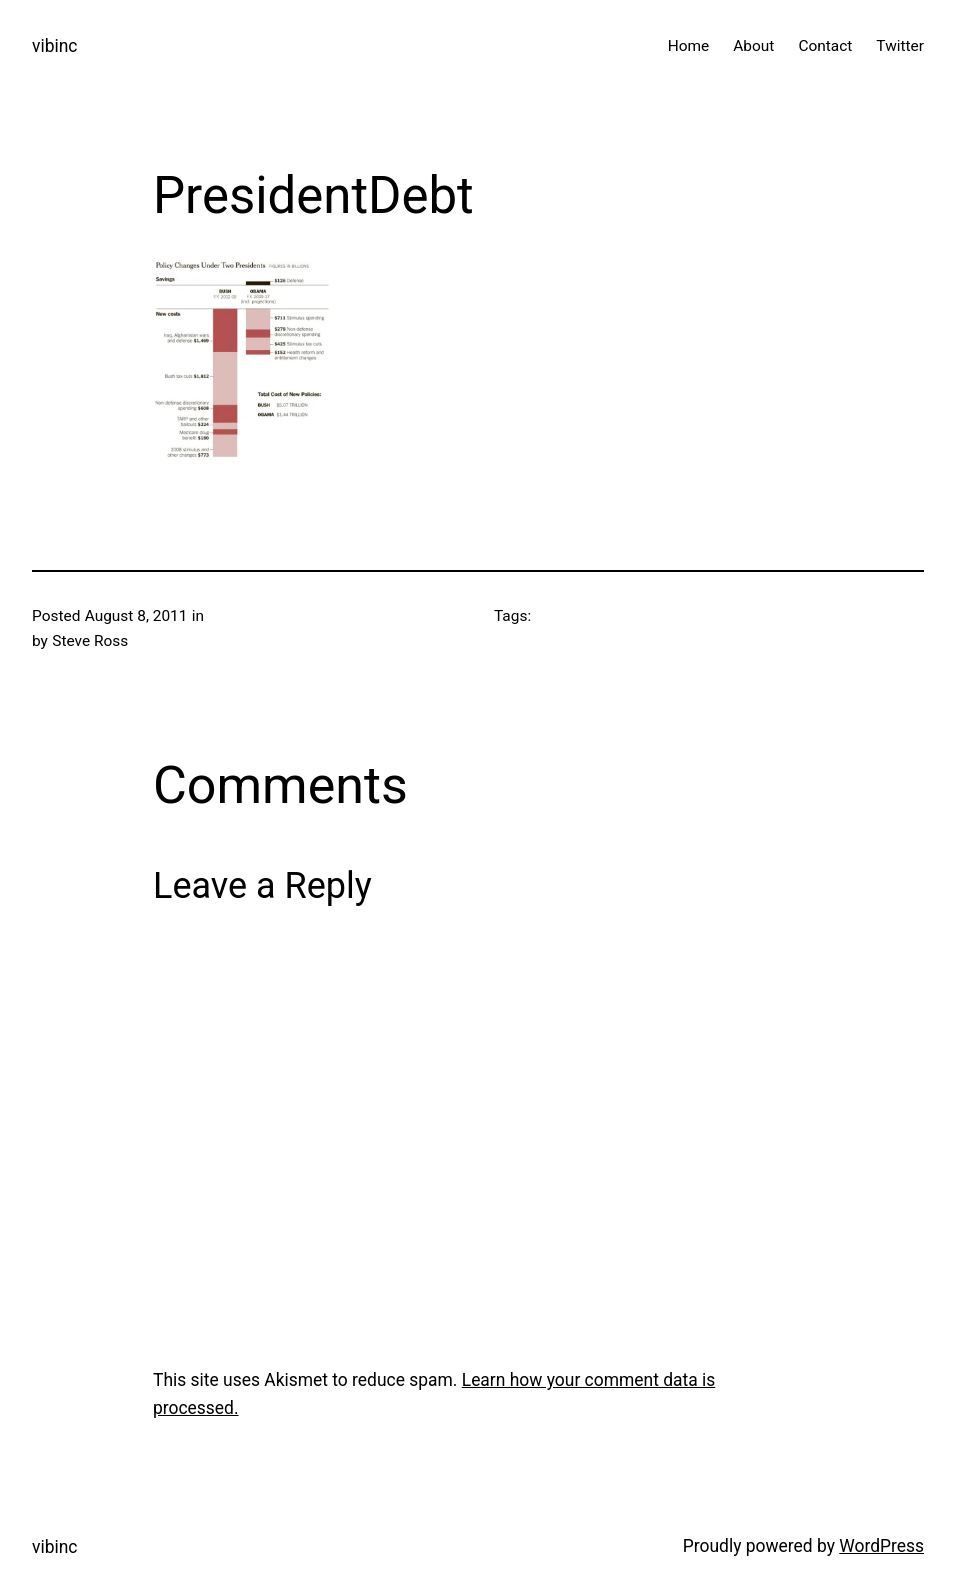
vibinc (54, 46)
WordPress (881, 1546)
